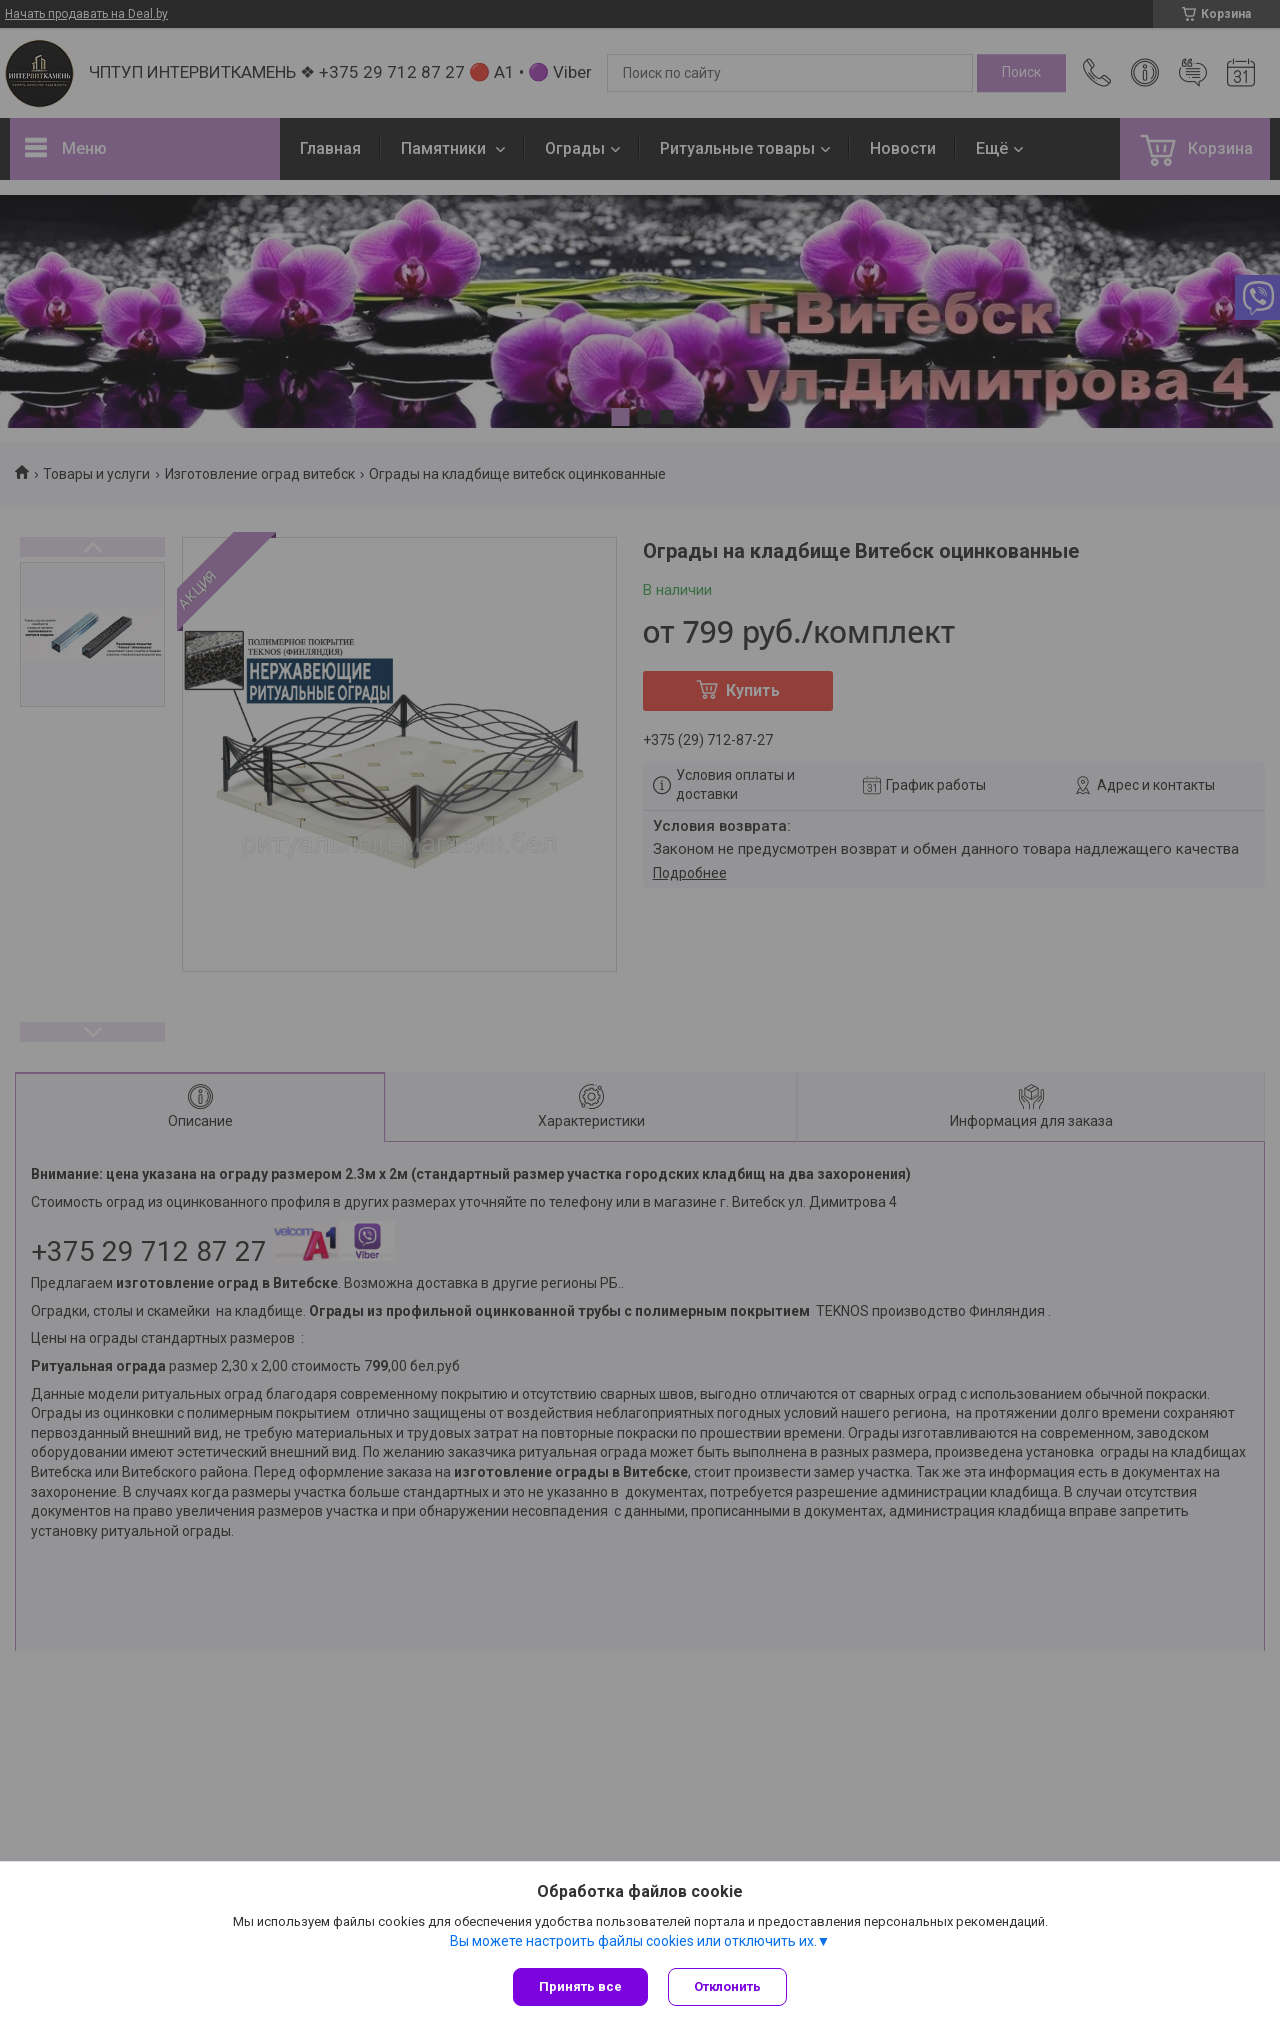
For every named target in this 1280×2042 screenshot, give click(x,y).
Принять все (580, 1986)
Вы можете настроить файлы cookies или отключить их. (633, 1941)
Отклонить (727, 1986)
